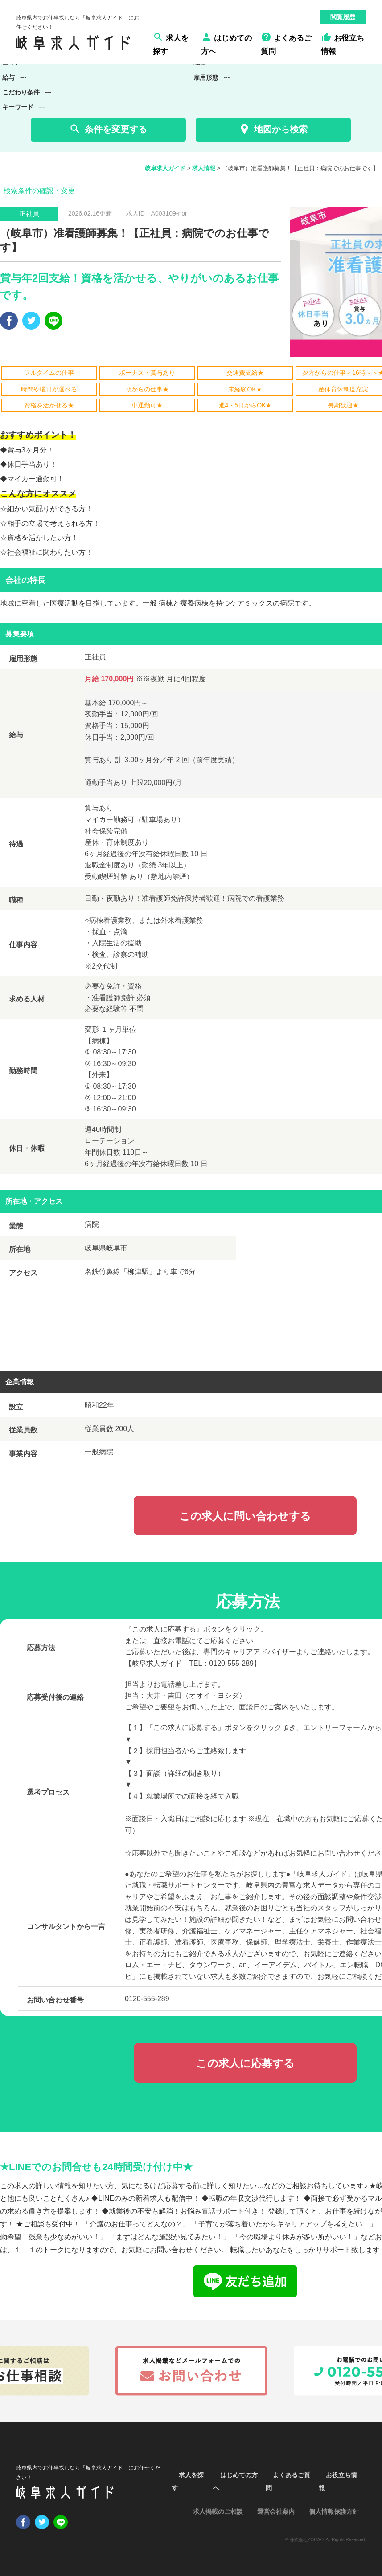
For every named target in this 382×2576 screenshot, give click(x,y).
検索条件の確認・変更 (39, 191)
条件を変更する (108, 129)
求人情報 (203, 168)
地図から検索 (273, 129)
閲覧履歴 (342, 16)
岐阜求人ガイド (165, 168)
